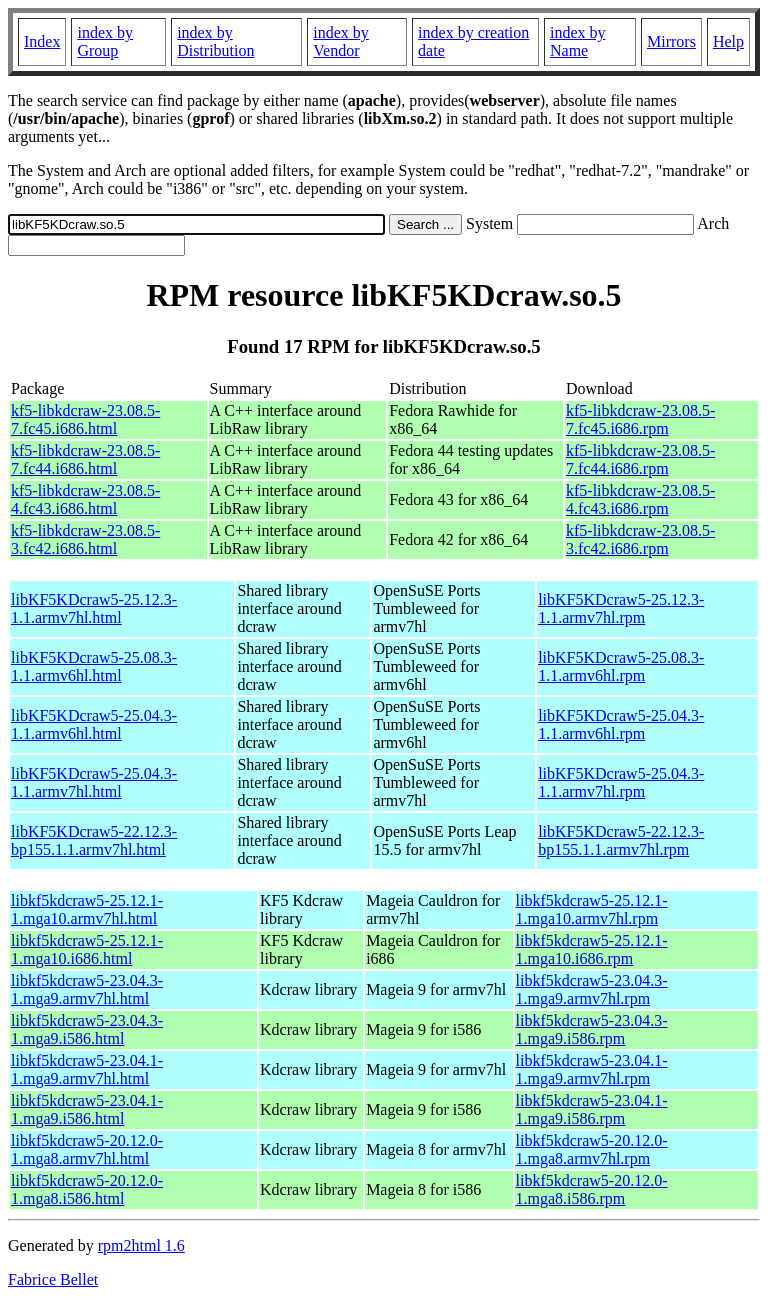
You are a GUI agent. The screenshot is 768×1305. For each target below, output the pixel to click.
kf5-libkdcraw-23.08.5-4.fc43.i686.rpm (640, 499)
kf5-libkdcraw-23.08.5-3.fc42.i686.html (85, 539)
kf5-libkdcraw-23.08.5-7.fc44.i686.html (85, 459)
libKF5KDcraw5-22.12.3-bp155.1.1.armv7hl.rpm (621, 840)
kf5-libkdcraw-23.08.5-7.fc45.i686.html (85, 419)
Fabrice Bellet (53, 1279)
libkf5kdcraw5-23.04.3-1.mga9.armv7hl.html (87, 989)
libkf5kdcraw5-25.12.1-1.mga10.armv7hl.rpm (592, 909)
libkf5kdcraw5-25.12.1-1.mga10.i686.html (87, 949)
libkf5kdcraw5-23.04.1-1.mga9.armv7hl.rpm (592, 1069)
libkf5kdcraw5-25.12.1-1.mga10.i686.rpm (592, 949)
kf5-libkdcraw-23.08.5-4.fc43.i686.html (85, 499)
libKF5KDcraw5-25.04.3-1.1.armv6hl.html (94, 724)
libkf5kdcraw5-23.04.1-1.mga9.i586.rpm (592, 1109)
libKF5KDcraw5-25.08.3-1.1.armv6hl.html (94, 666)
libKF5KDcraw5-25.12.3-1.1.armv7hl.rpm (621, 608)
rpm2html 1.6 (141, 1245)
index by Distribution (215, 41)
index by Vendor (341, 41)
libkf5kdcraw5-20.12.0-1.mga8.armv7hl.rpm (592, 1149)
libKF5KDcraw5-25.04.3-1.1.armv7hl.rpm (621, 782)
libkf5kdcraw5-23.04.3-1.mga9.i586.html (87, 1029)
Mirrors (671, 41)
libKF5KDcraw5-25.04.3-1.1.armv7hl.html (94, 782)
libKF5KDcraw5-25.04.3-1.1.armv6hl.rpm (621, 724)
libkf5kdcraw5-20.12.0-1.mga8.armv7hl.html (87, 1149)
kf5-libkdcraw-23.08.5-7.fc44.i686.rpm (640, 459)
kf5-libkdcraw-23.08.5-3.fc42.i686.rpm (640, 539)
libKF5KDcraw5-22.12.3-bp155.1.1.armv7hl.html (94, 840)
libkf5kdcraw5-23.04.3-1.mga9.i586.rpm (592, 1029)
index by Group (105, 41)
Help (728, 41)
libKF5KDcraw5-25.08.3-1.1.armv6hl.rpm (621, 666)
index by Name (578, 41)
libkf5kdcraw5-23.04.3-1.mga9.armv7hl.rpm (592, 989)
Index (42, 41)
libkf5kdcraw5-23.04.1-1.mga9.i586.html (87, 1109)
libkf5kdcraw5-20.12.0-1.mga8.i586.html (87, 1189)
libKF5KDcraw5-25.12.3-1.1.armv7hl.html (94, 608)
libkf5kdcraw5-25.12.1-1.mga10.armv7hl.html (87, 909)
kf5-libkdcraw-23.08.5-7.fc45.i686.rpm (640, 419)
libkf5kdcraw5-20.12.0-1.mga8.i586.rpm (592, 1189)
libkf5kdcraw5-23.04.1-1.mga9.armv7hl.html (87, 1069)
